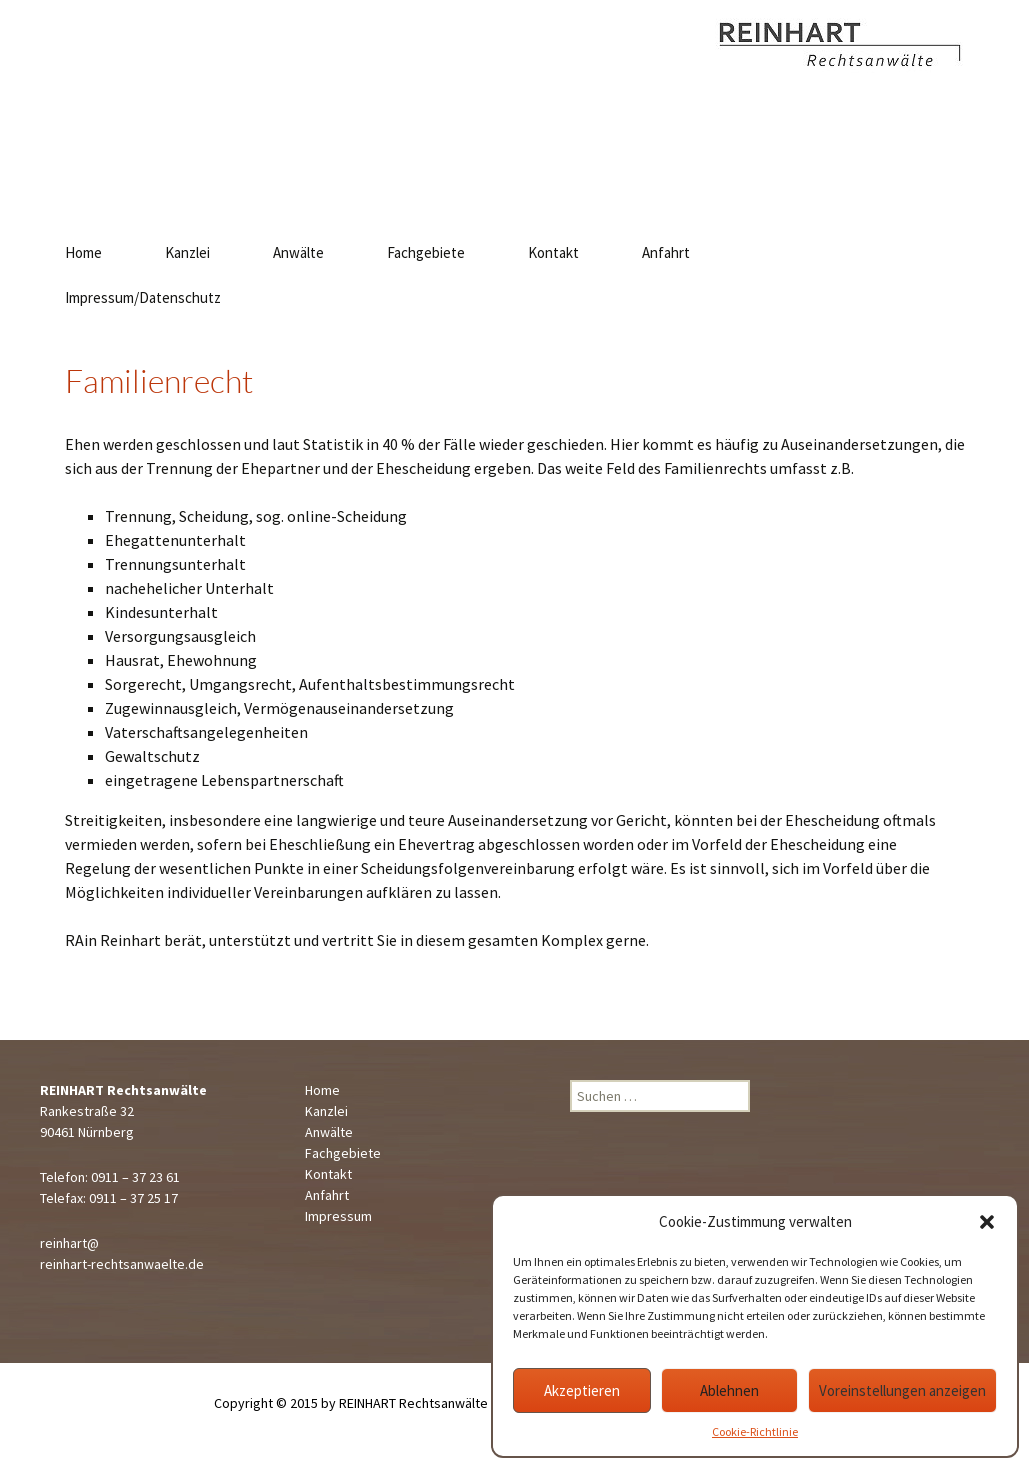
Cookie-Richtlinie (755, 1431)
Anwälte (298, 252)
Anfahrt (666, 252)
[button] (987, 1222)
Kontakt (553, 252)
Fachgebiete (426, 252)
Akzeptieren (582, 1390)
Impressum (338, 1216)
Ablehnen (729, 1390)
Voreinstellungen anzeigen (902, 1390)
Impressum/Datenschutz (143, 297)
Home (83, 252)
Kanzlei (187, 252)
